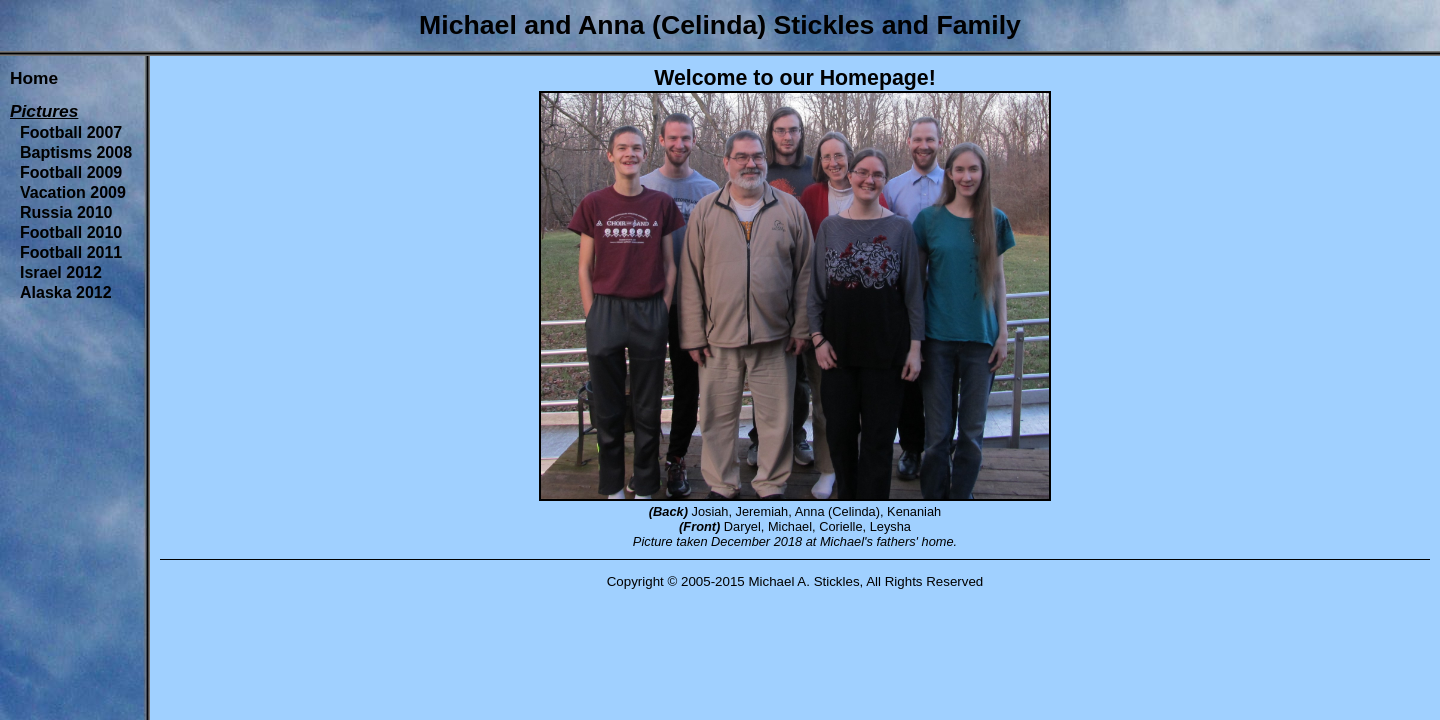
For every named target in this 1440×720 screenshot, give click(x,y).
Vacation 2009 (73, 192)
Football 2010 (71, 232)
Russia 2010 (66, 212)
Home (34, 78)
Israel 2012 (61, 272)
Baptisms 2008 (76, 152)
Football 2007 (71, 132)
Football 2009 (71, 172)
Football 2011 (71, 252)
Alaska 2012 (66, 292)
